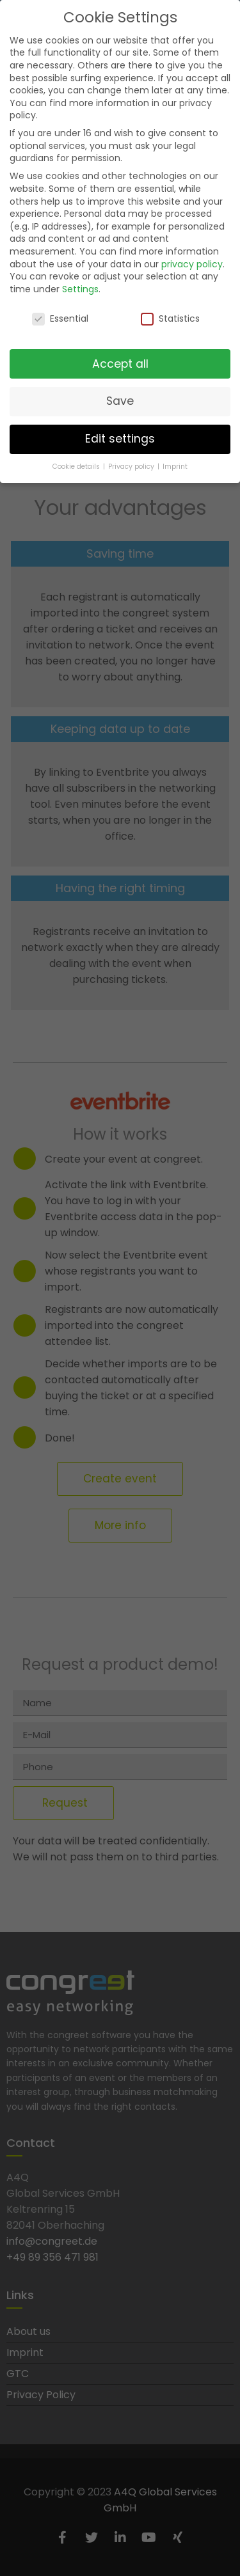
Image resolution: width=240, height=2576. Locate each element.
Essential (60, 314)
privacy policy (192, 259)
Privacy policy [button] (132, 461)
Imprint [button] (175, 461)
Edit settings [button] (120, 434)
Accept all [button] (120, 358)
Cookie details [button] (77, 461)
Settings (80, 284)
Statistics (170, 314)
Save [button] (120, 396)
